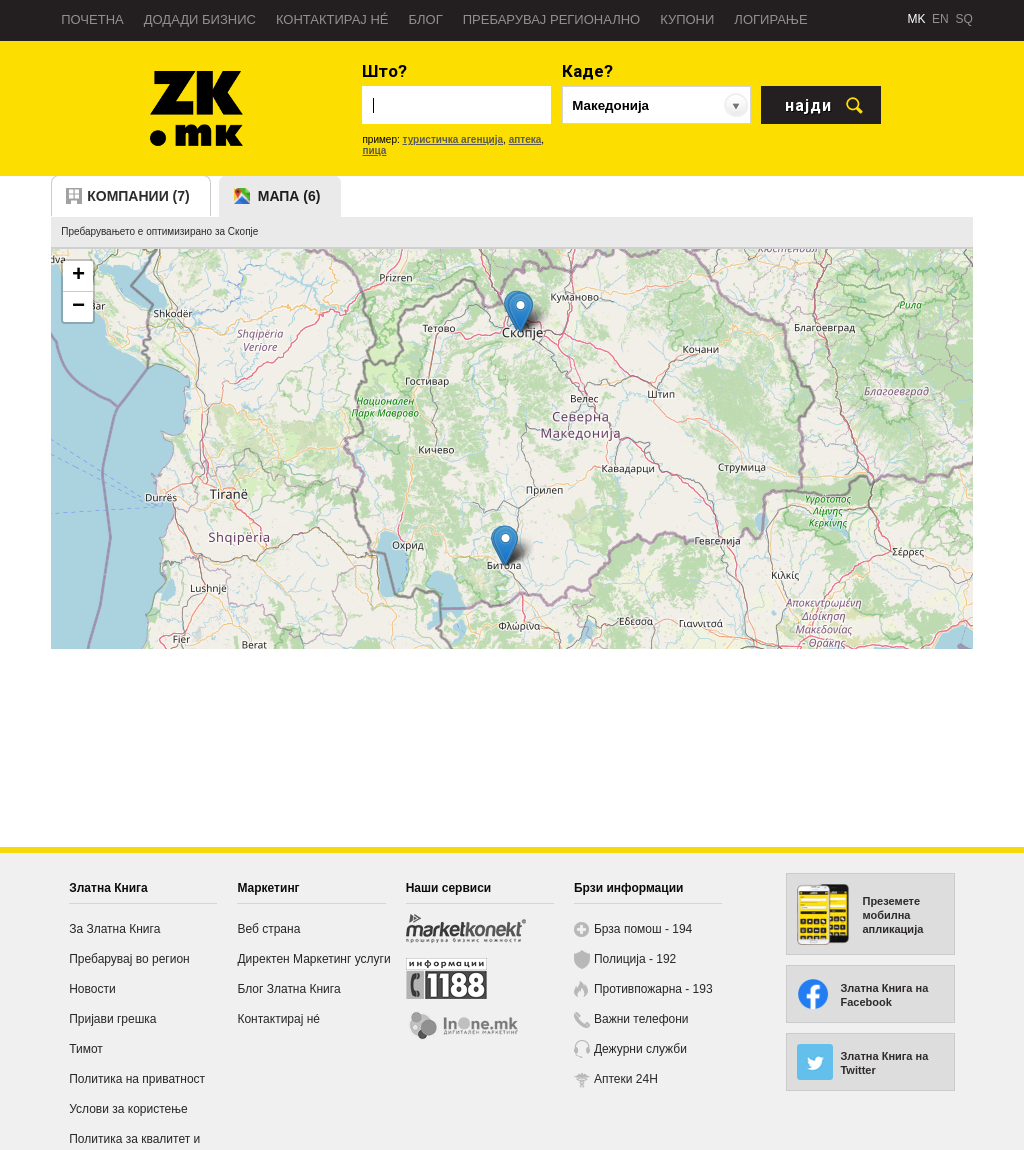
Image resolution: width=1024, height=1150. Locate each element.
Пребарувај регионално (551, 19)
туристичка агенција (453, 139)
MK (916, 19)
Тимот (86, 1049)
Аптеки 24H (626, 1079)
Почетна (92, 19)
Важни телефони (641, 1019)
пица (374, 150)
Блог (425, 19)
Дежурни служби (640, 1049)
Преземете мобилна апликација (892, 915)
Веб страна (268, 929)
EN (940, 19)
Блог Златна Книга (288, 989)
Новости (92, 989)
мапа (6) (289, 196)
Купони (687, 19)
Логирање (770, 19)
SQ (963, 19)
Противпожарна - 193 (653, 989)
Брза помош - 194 (643, 929)
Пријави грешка (112, 1019)
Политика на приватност (137, 1079)
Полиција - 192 (635, 959)
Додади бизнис (200, 19)
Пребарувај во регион (129, 959)
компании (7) (138, 196)
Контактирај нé (332, 19)
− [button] (78, 307)
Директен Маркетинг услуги (313, 959)
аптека (525, 139)
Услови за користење (128, 1109)
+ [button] (78, 276)
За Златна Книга (114, 929)
